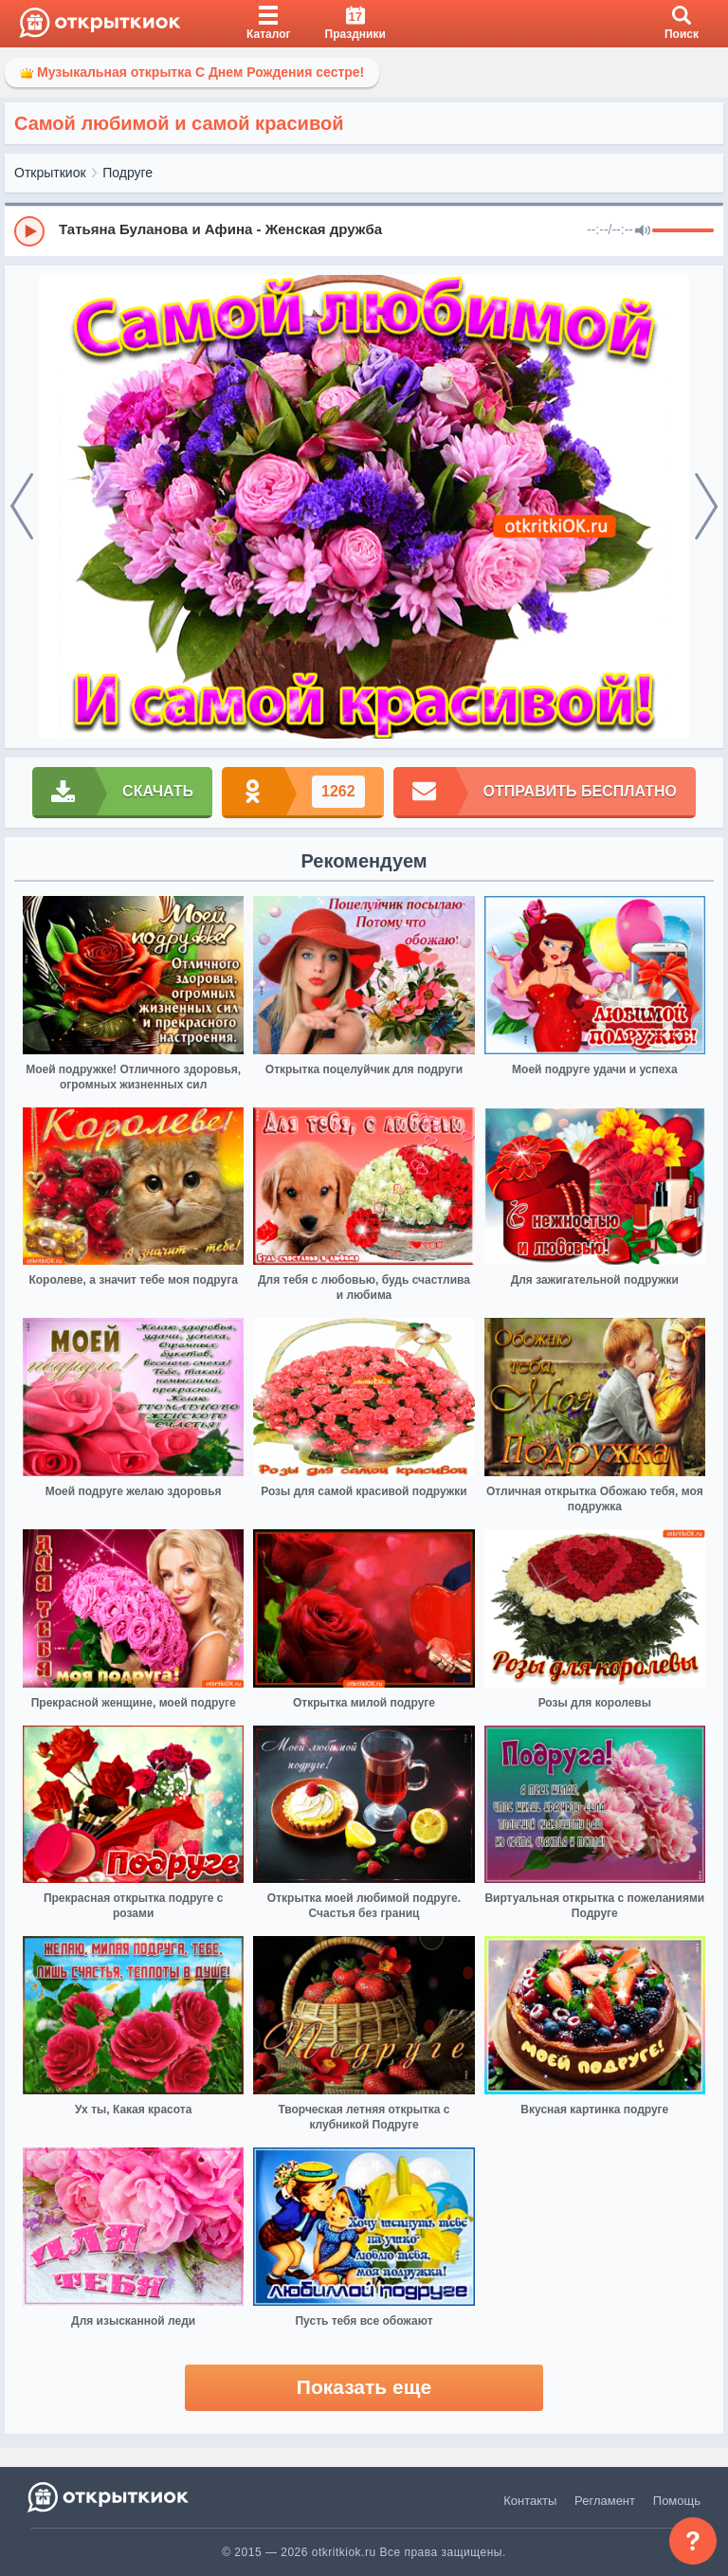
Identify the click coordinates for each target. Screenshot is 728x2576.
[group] (364, 230)
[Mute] (642, 231)
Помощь (677, 2501)
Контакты (529, 2501)
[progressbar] (683, 231)
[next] (706, 507)
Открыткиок (50, 172)
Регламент (604, 2501)
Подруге (127, 172)
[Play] (29, 231)
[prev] (21, 507)
